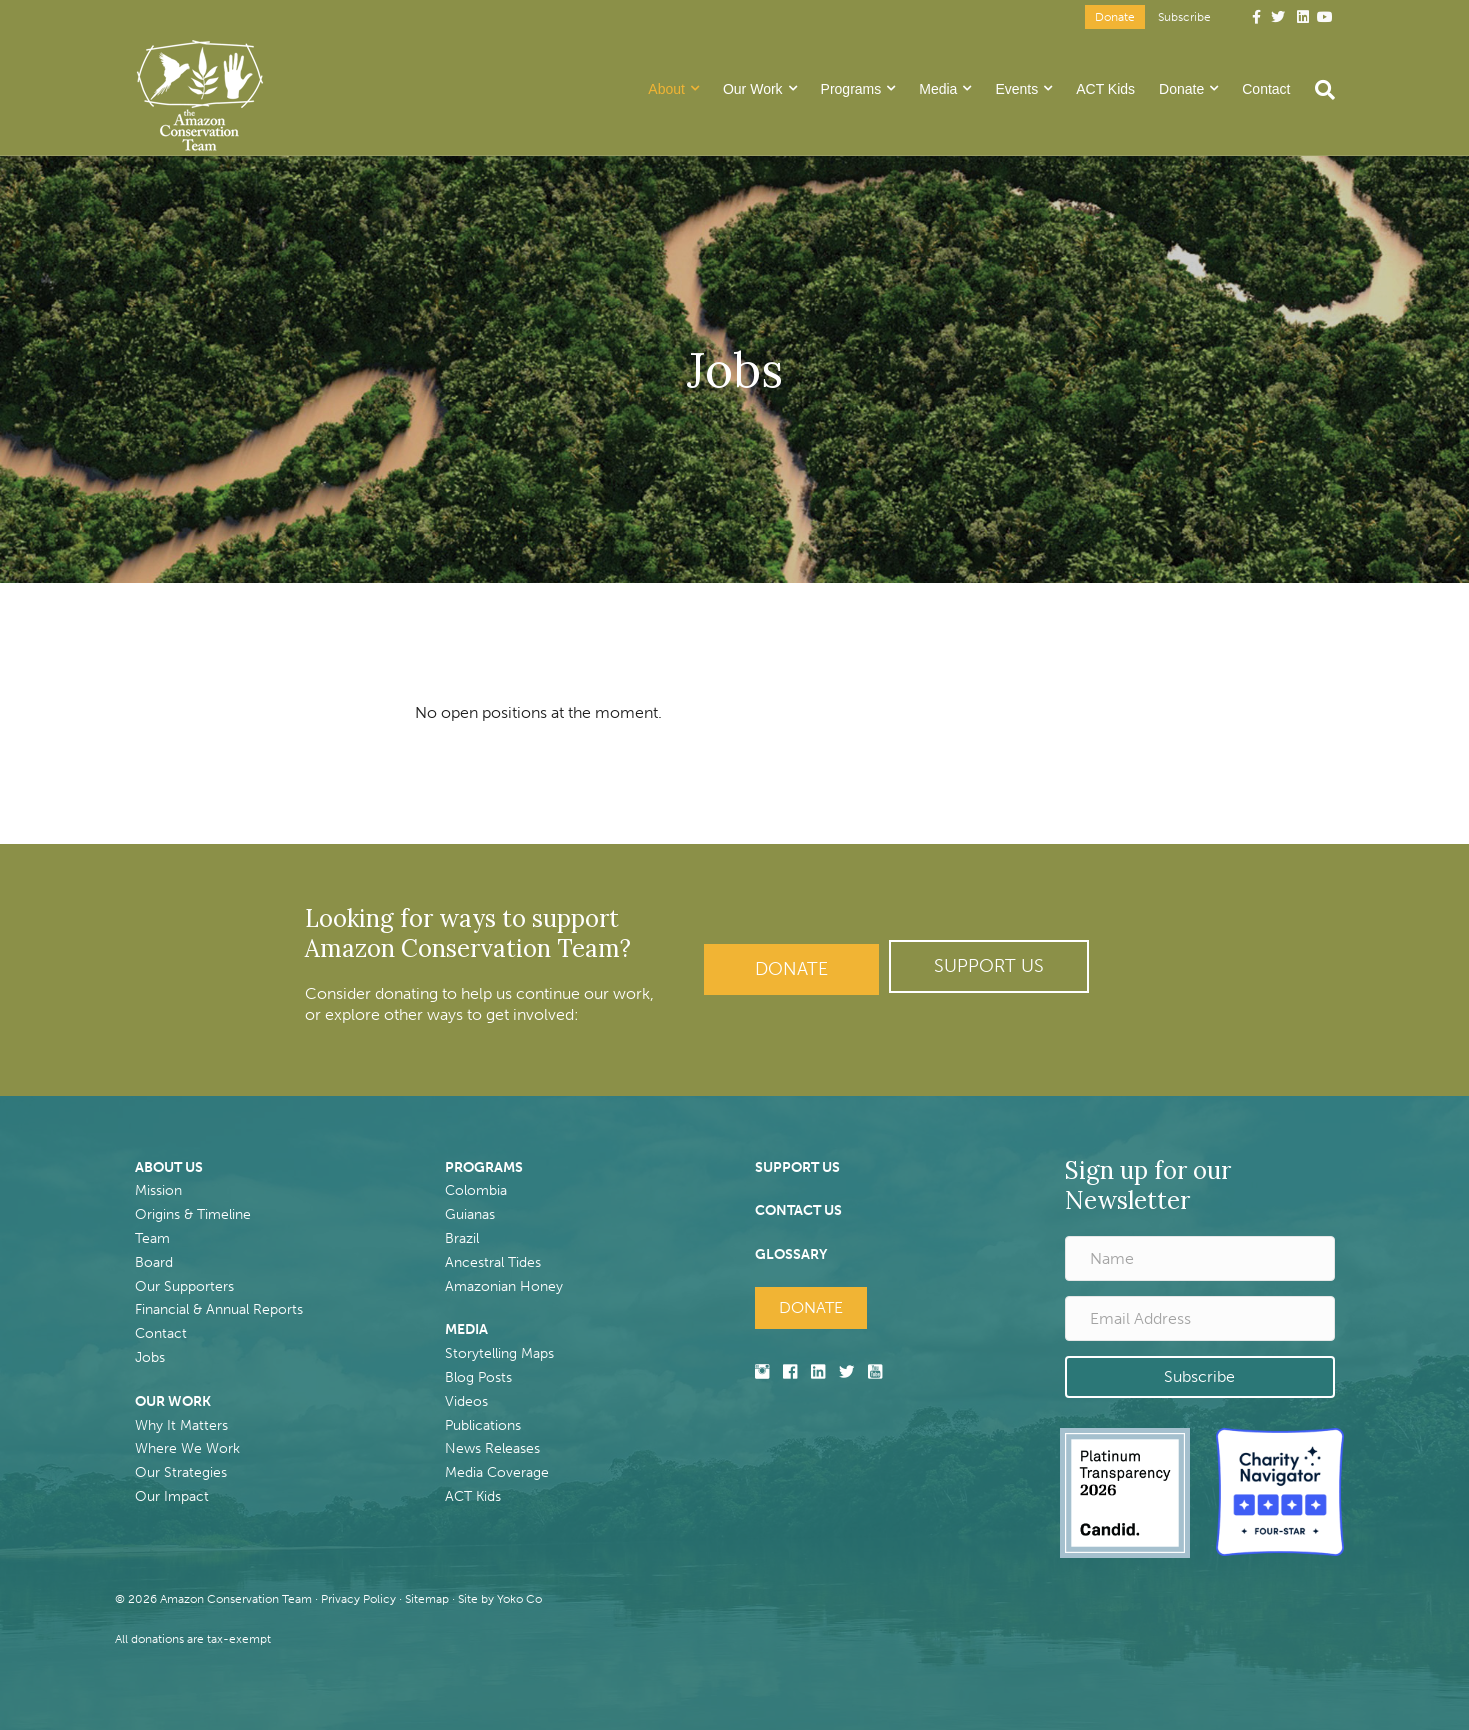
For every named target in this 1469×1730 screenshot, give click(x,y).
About (666, 89)
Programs (851, 89)
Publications (483, 1425)
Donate (1115, 17)
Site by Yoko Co (500, 1599)
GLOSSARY (791, 1254)
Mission (158, 1190)
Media (938, 89)
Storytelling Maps (499, 1353)
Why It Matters (181, 1425)
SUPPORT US (797, 1167)
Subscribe (1184, 17)
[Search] (1319, 90)
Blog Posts (478, 1377)
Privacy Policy (358, 1599)
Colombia (476, 1190)
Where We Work (187, 1448)
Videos (466, 1401)
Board (154, 1262)
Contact (1266, 89)
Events (1016, 89)
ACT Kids (1105, 89)
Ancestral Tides (493, 1262)
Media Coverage (497, 1472)
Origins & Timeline (193, 1214)
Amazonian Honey (504, 1286)
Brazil (462, 1238)
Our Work (753, 89)
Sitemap (427, 1599)
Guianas (470, 1214)
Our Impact (172, 1496)
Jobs (150, 1357)
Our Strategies (181, 1472)
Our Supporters (184, 1286)
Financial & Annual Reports (219, 1309)
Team (152, 1238)
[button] (989, 966)
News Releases (492, 1448)
